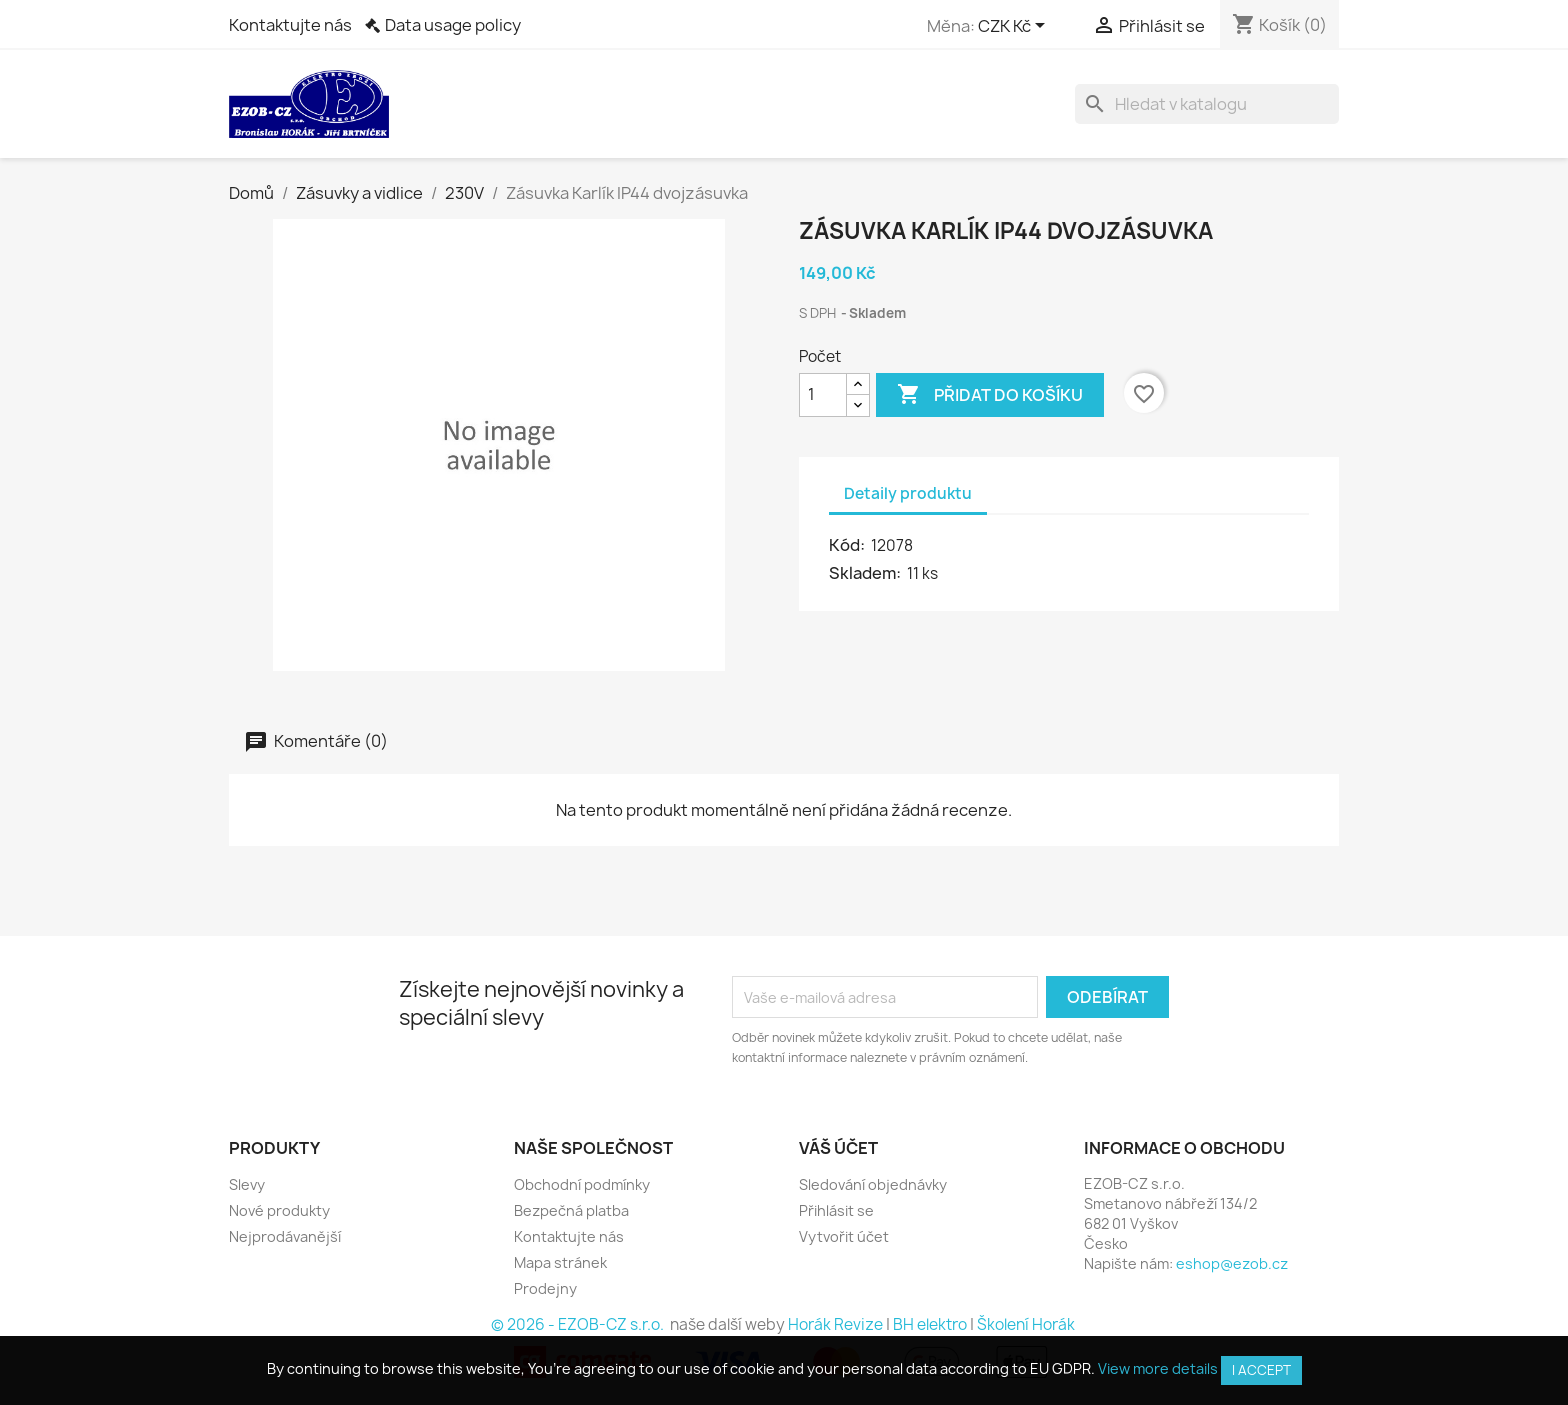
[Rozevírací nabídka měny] (1015, 27)
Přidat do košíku (990, 395)
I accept (1261, 1370)
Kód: (848, 545)
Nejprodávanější (285, 1236)
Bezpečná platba (571, 1210)
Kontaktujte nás (290, 25)
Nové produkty (279, 1210)
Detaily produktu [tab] (908, 493)
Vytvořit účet (844, 1236)
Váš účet (838, 1148)
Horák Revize (835, 1324)
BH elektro (930, 1324)
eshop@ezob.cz (1232, 1263)
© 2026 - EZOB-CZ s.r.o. (579, 1324)
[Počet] (823, 395)
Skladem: (866, 573)
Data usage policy (453, 25)
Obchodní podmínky (582, 1184)
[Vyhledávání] (1207, 104)
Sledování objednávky (873, 1184)
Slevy (247, 1184)
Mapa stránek (560, 1262)
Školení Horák (1026, 1324)
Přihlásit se (836, 1210)
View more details (1158, 1368)
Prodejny (545, 1288)
